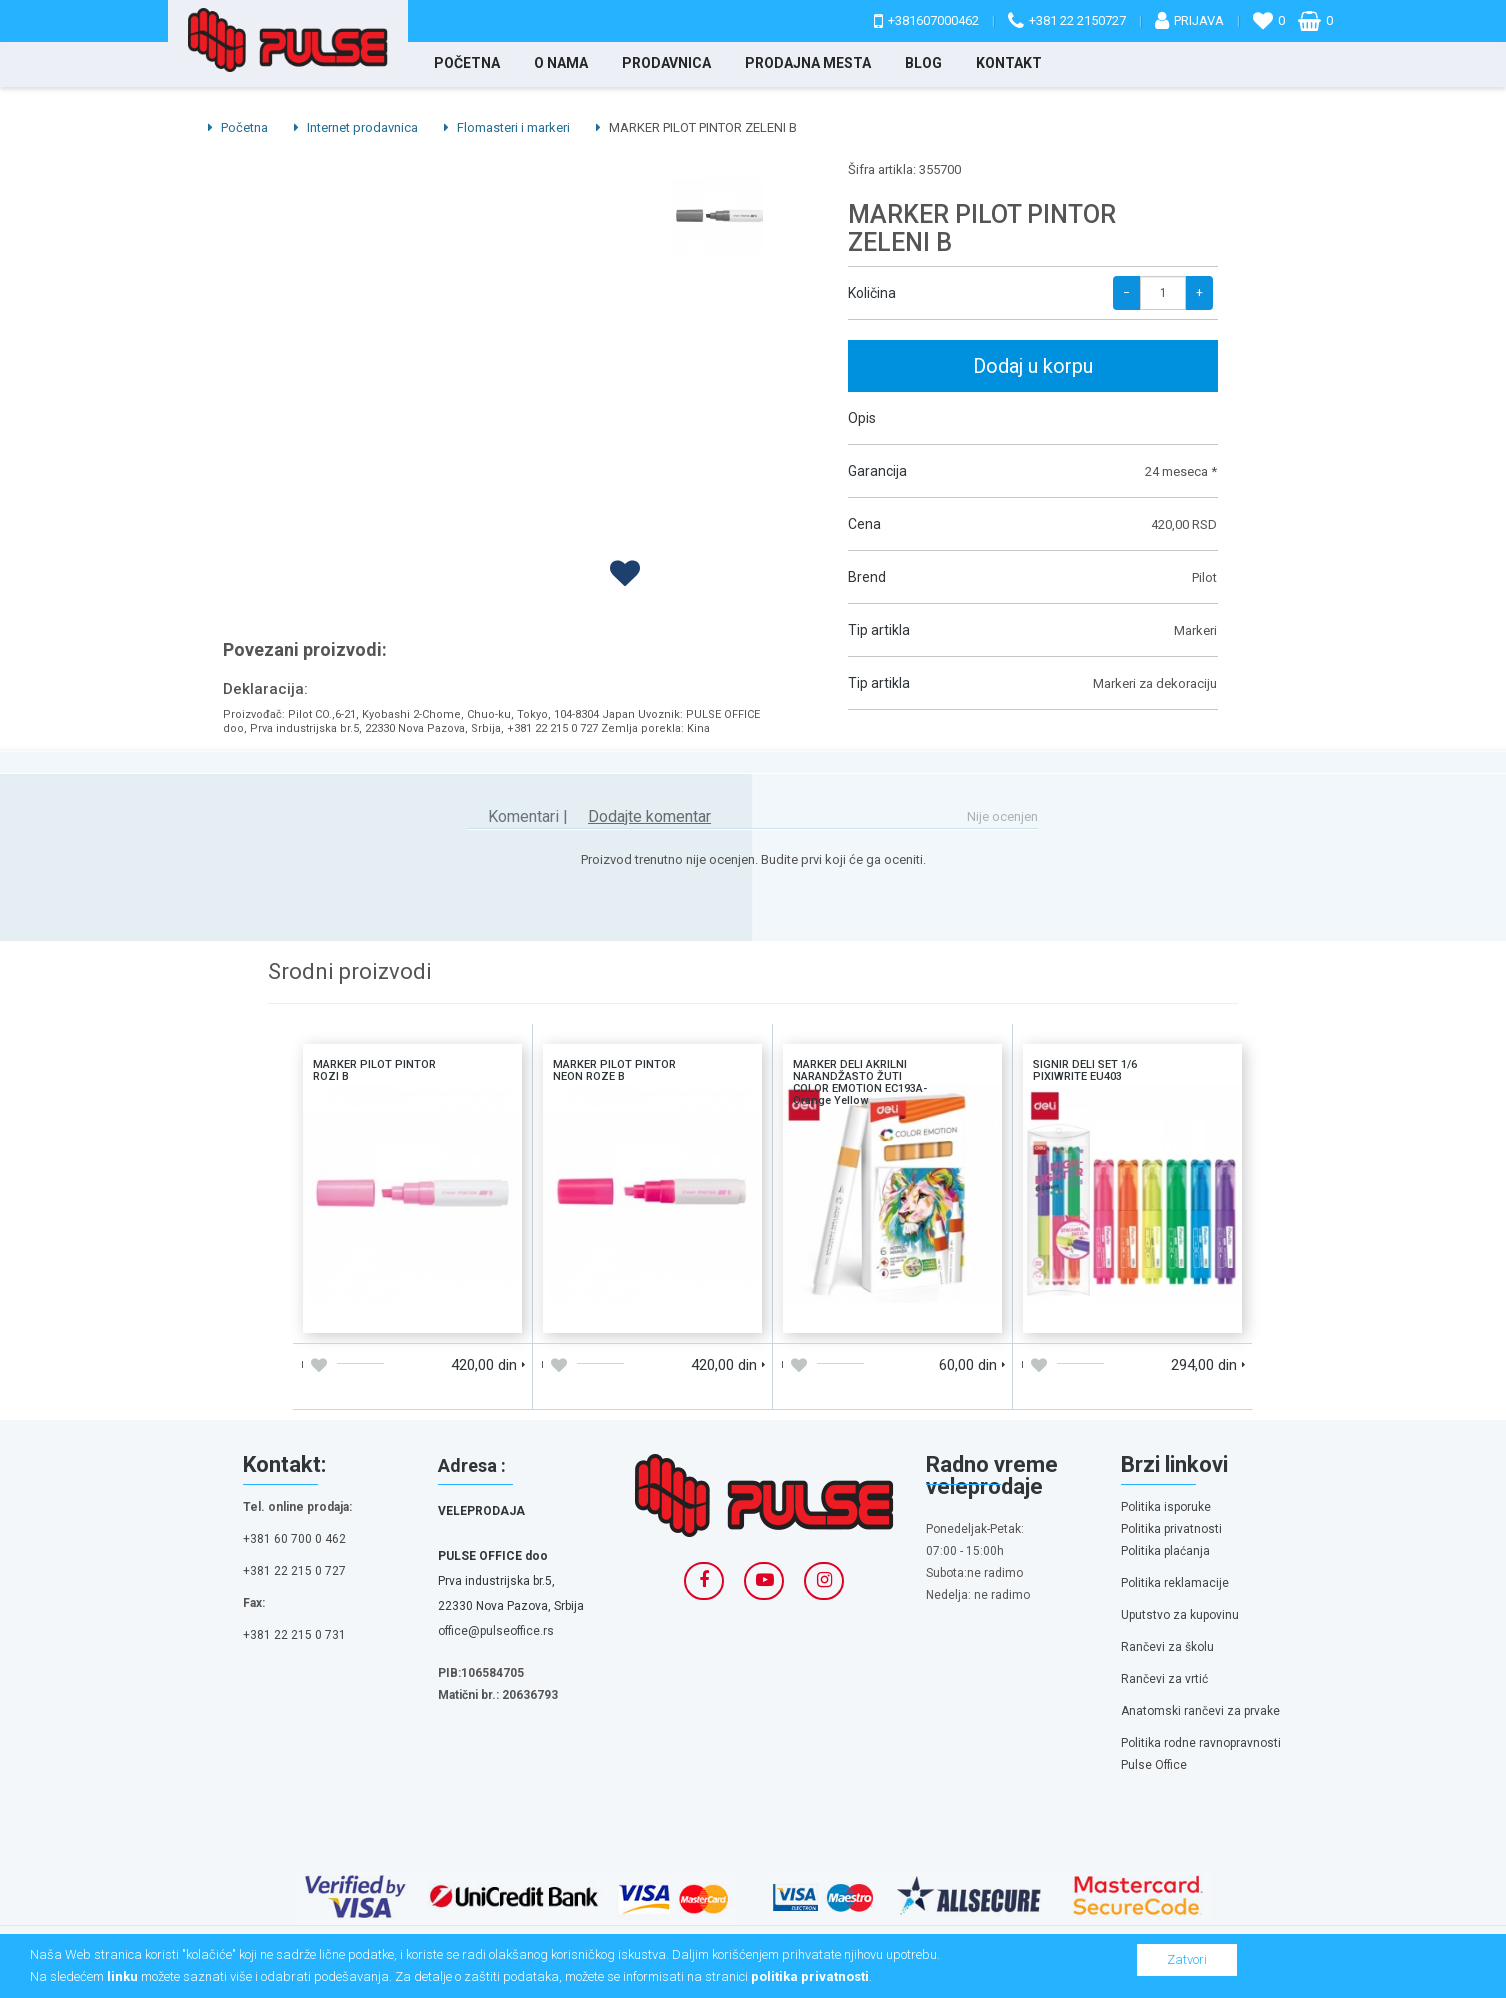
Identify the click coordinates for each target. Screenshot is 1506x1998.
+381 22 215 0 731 (294, 1635)
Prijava (1199, 20)
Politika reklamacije (1175, 1583)
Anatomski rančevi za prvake (1200, 1711)
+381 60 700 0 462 (294, 1539)
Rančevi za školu (1167, 1647)
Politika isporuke (1166, 1507)
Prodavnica (666, 63)
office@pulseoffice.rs (496, 1631)
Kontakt (1009, 63)
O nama (561, 63)
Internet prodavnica (356, 127)
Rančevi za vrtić (1164, 1679)
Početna (467, 63)
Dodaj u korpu (1033, 366)
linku (122, 1976)
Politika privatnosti (1171, 1529)
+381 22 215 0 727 (294, 1571)
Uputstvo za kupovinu (1180, 1615)
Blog (923, 63)
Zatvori (1187, 1959)
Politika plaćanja (1165, 1551)
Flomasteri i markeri (507, 127)
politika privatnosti (810, 1976)
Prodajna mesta (808, 63)
